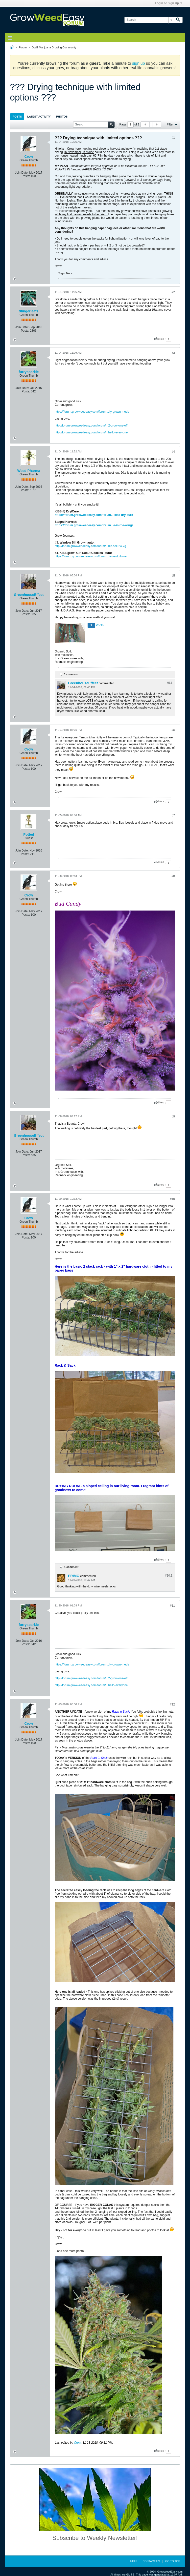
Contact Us (151, 2561)
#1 (173, 137)
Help (133, 2561)
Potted (28, 834)
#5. (169, 683)
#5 (173, 575)
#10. (168, 1575)
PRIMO (73, 1576)
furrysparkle (29, 372)
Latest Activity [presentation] (39, 116)
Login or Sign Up (168, 3)
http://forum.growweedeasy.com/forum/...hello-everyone (91, 432)
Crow (28, 157)
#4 (173, 451)
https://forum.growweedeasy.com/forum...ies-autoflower (91, 556)
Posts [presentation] (17, 116)
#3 (173, 353)
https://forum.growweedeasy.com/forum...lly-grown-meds (92, 411)
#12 (172, 1704)
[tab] (17, 116)
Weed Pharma (28, 471)
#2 (173, 292)
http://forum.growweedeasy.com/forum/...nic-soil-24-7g (90, 546)
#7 (173, 815)
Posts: (26, 176)
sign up (138, 63)
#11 (172, 1605)
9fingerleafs (29, 311)
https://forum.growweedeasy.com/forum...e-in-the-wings (94, 525)
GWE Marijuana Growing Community (54, 47)
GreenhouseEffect (29, 595)
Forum (23, 47)
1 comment (71, 674)
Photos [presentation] (62, 116)
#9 (173, 1116)
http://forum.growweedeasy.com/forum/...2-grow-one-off (91, 425)
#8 (173, 876)
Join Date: (21, 172)
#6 (173, 730)
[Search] (149, 20)
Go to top (172, 2561)
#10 (172, 1199)
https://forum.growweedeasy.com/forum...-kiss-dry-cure (94, 515)
